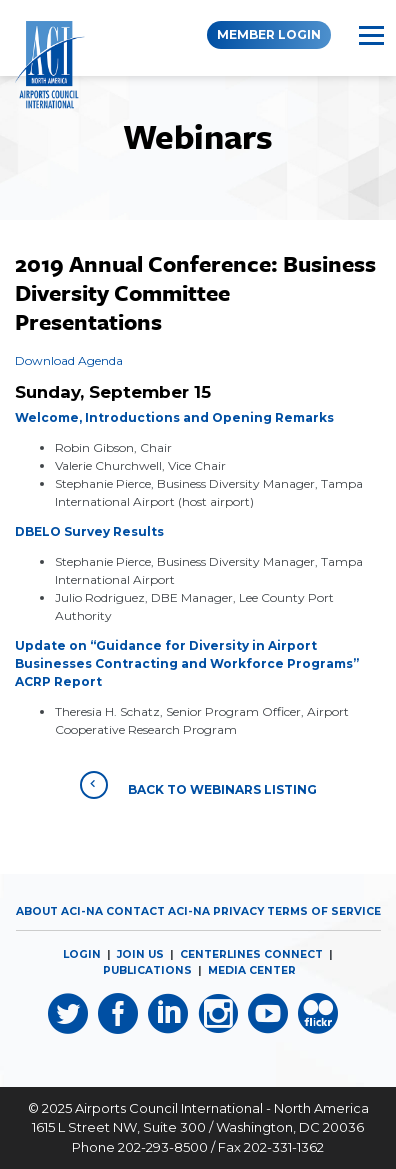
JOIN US (140, 954)
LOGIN (82, 954)
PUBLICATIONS (147, 970)
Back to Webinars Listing (198, 785)
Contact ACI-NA (158, 911)
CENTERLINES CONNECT (251, 954)
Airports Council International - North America (222, 1108)
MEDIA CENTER (252, 970)
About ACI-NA (59, 911)
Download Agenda (69, 360)
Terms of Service (324, 911)
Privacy (238, 911)
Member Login (269, 34)
